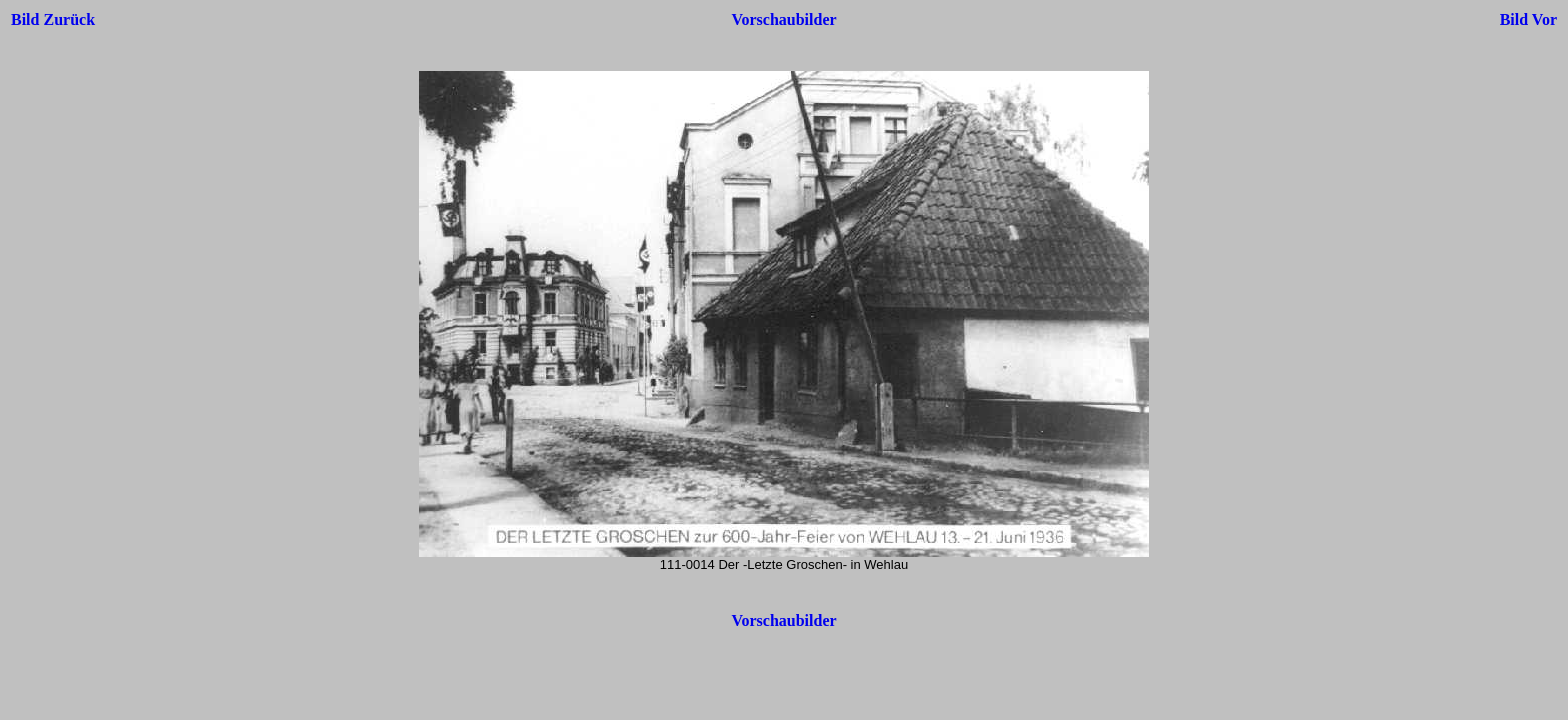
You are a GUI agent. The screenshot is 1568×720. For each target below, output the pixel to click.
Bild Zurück (53, 19)
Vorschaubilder (783, 19)
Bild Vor (1528, 19)
